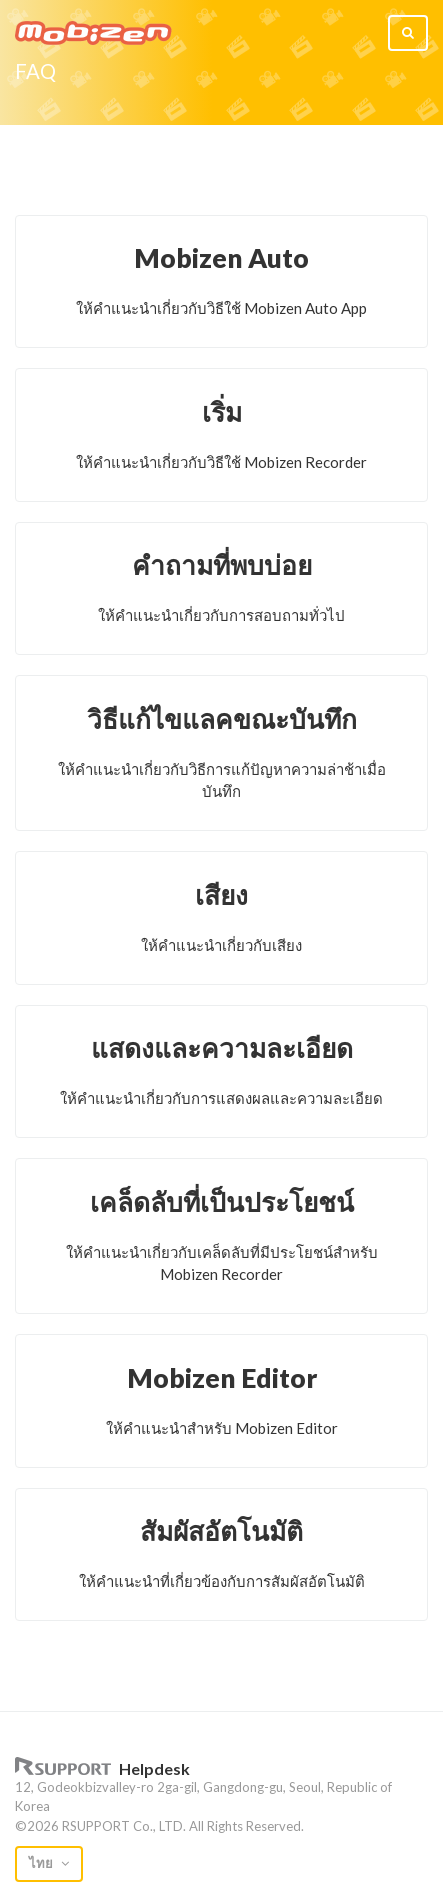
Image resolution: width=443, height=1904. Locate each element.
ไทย (42, 1863)
